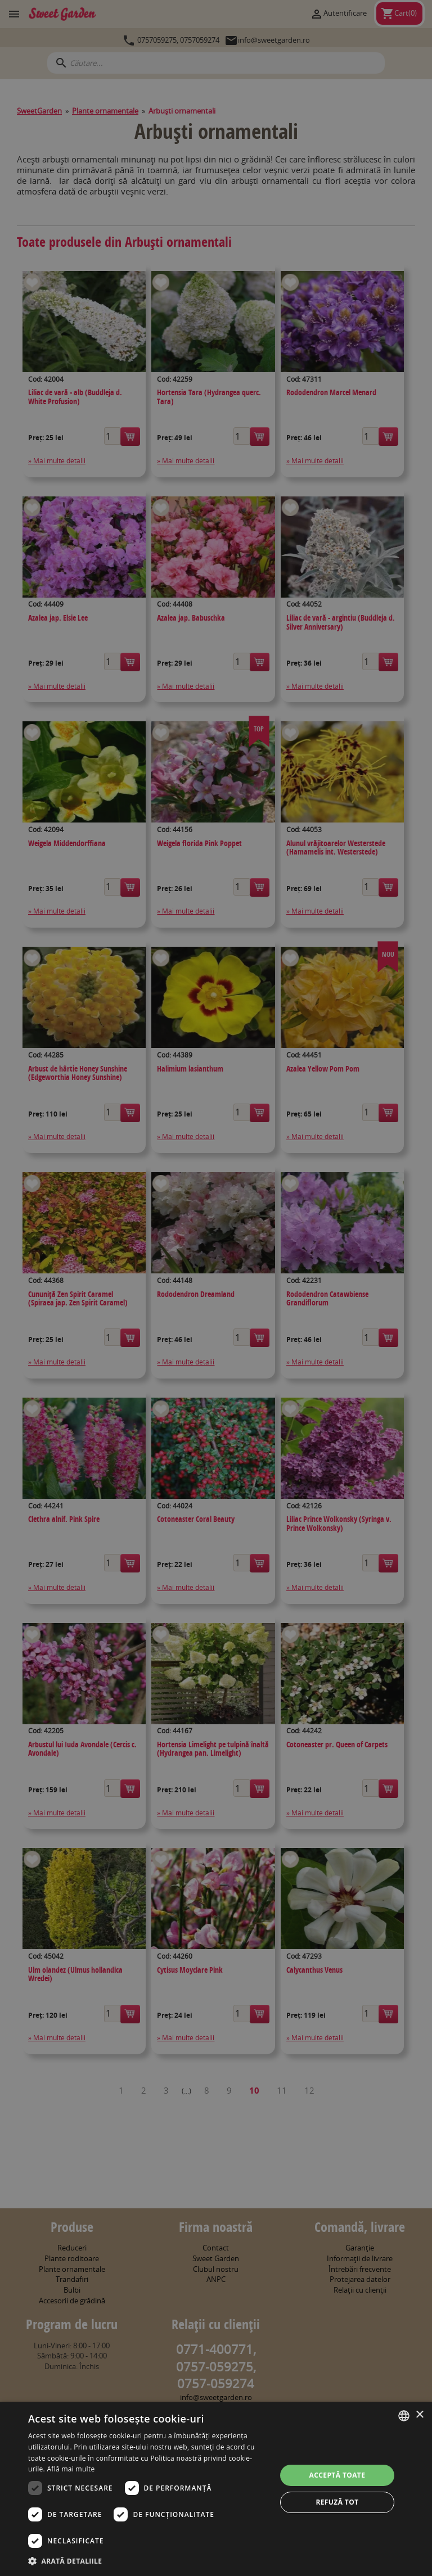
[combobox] (404, 2415)
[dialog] (216, 2489)
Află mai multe (70, 2469)
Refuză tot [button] (337, 2502)
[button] (148, 2561)
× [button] (419, 2415)
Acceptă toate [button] (337, 2475)
